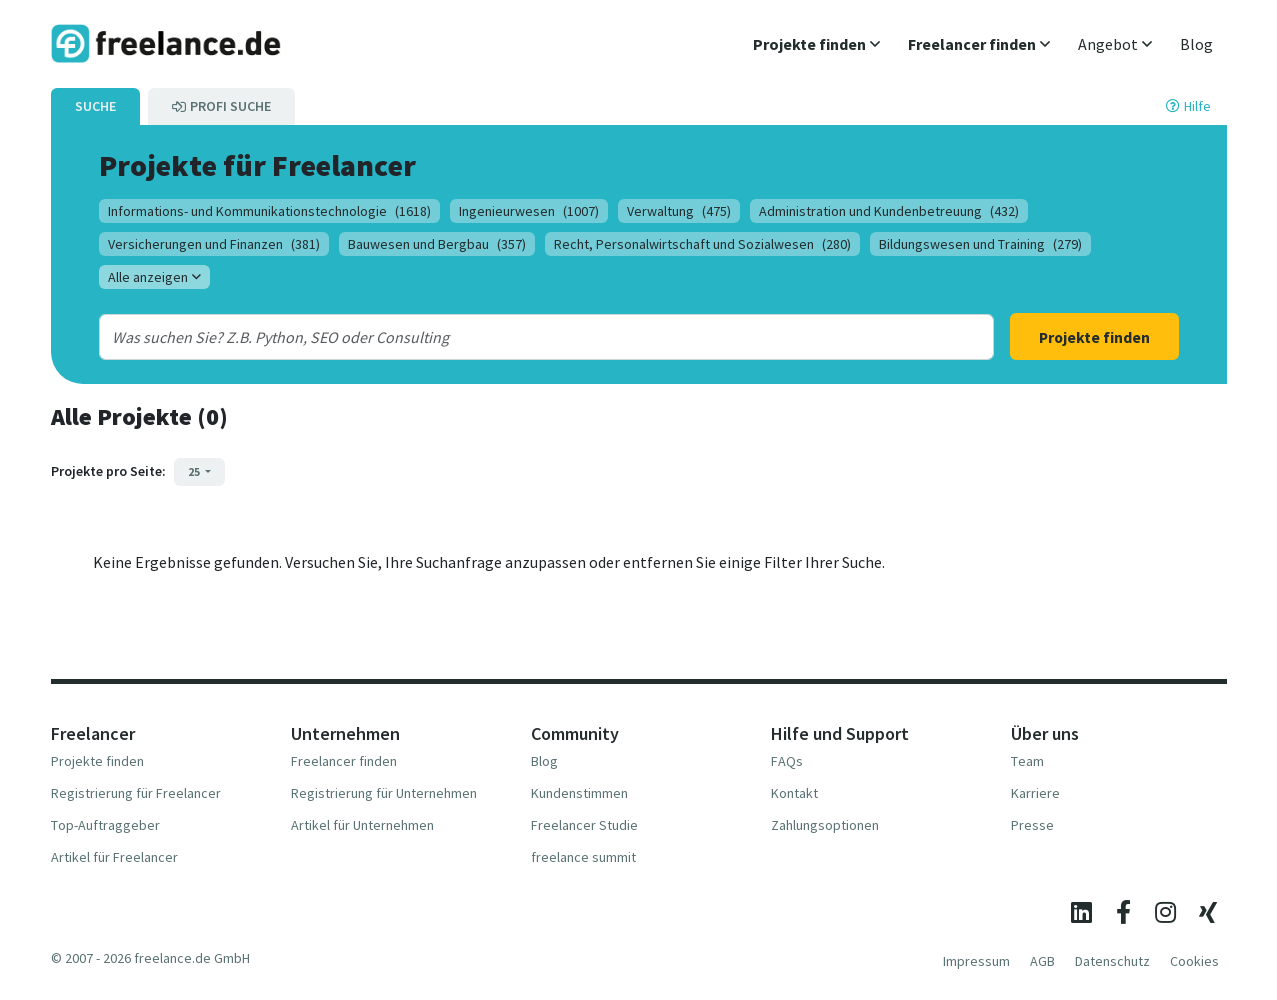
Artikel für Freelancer (114, 857)
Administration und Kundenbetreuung (889, 211)
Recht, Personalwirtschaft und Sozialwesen (702, 244)
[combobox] (506, 337)
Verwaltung (679, 211)
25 (195, 471)
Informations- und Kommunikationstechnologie (269, 211)
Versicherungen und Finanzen (214, 244)
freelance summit (583, 857)
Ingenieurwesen (529, 211)
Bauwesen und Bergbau (437, 244)
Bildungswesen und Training (980, 244)
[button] (816, 44)
